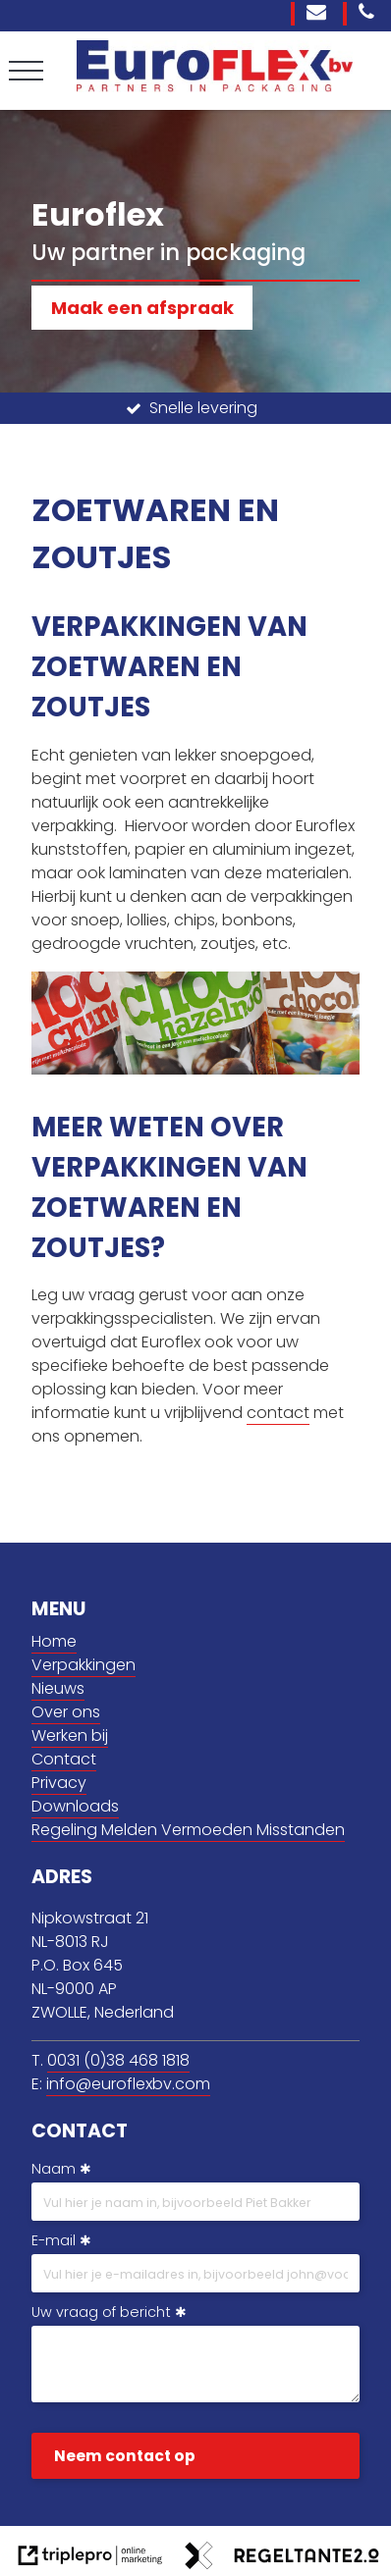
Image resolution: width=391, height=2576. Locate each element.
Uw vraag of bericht (101, 2312)
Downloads (75, 1806)
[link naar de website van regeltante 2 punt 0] (282, 2559)
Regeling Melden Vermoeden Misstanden (188, 1829)
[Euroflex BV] (215, 86)
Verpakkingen (83, 1665)
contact (278, 1412)
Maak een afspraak (142, 307)
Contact (63, 1759)
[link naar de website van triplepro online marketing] (90, 2559)
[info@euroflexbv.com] (319, 14)
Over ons (65, 1712)
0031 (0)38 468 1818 (118, 2060)
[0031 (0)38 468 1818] (369, 14)
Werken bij (69, 1735)
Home (54, 1641)
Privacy (58, 1782)
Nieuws (57, 1688)
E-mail (53, 2240)
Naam (53, 2169)
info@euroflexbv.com (128, 2084)
